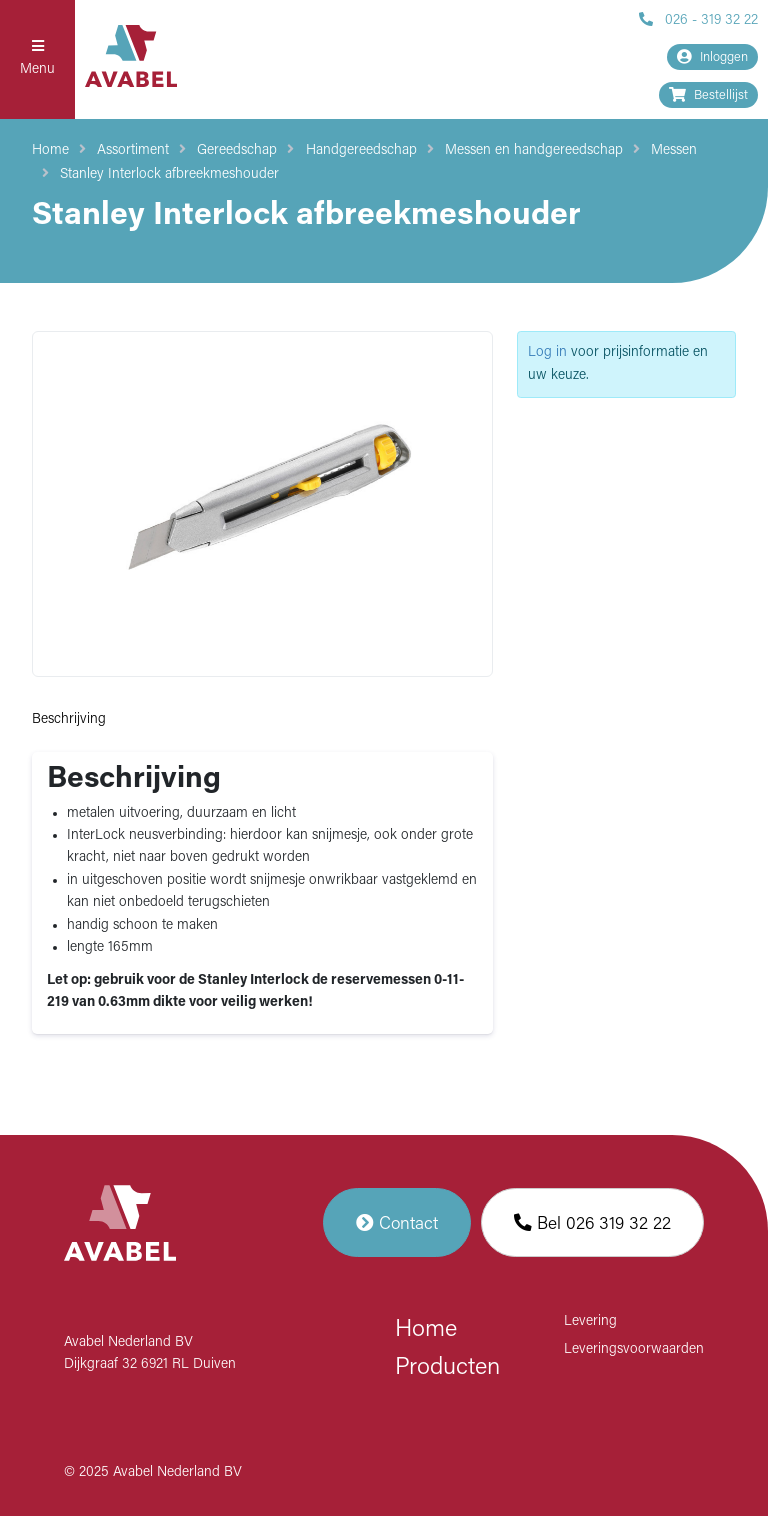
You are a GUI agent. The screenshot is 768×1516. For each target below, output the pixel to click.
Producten (447, 1368)
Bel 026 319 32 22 (592, 1222)
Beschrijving (69, 719)
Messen (674, 150)
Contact (397, 1222)
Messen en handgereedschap (534, 150)
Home (50, 150)
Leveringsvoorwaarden (634, 1349)
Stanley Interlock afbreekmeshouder (169, 174)
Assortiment (133, 150)
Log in (547, 352)
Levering (590, 1321)
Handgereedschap (361, 150)
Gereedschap (237, 150)
